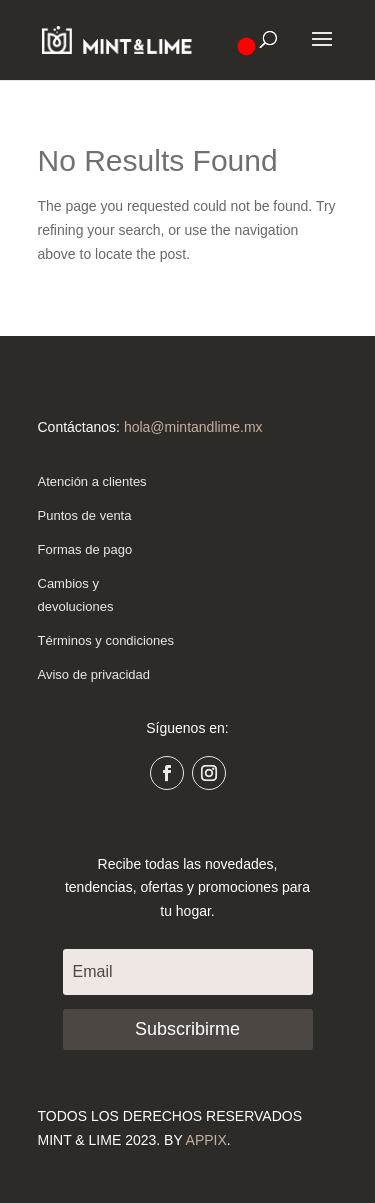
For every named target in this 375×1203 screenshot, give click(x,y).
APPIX (206, 1140)
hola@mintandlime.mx (193, 427)
